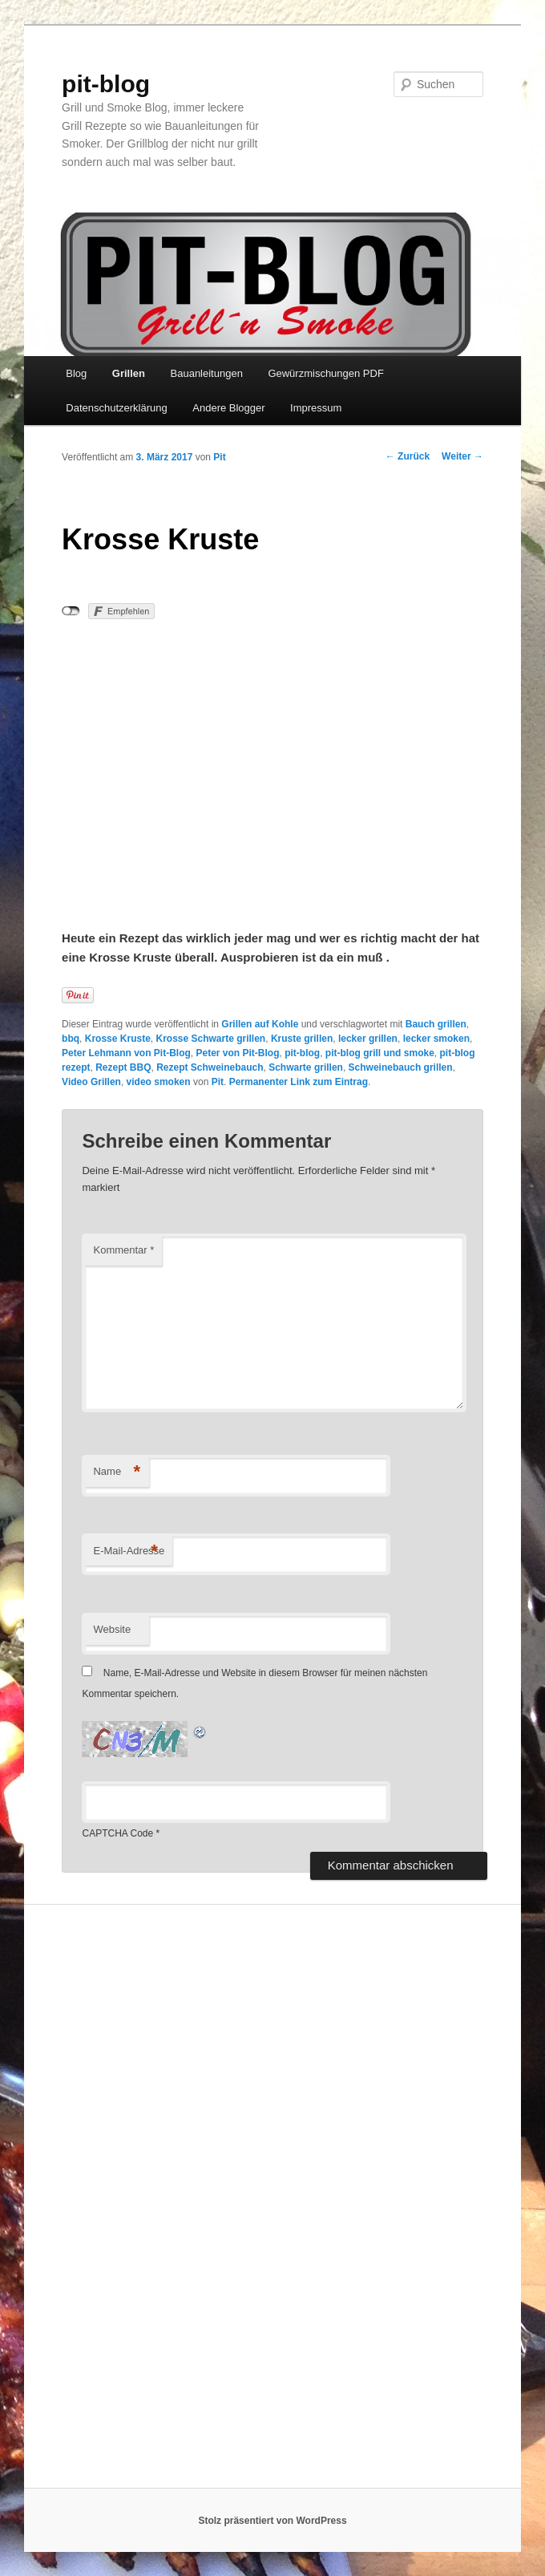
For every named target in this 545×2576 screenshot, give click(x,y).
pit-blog (106, 84)
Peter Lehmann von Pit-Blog (126, 1053)
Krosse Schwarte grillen (210, 1038)
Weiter (462, 456)
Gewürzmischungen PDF (326, 373)
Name (116, 1472)
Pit (219, 457)
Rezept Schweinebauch (209, 1067)
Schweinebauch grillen (401, 1067)
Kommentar (123, 1250)
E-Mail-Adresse (128, 1551)
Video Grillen (91, 1082)
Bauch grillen (436, 1024)
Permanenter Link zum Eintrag (298, 1082)
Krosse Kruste (118, 1038)
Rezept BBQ (123, 1067)
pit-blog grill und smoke (379, 1053)
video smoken (159, 1082)
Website (112, 1629)
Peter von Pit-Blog (237, 1053)
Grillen (128, 373)
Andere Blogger (228, 408)
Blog (76, 373)
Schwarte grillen (305, 1067)
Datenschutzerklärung (116, 408)
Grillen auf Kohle (259, 1024)
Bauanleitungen (207, 373)
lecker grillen (368, 1038)
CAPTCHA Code (117, 1833)
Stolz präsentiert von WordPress (272, 2520)
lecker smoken (436, 1038)
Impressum (315, 408)
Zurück (408, 456)
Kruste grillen (302, 1038)
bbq (70, 1038)
